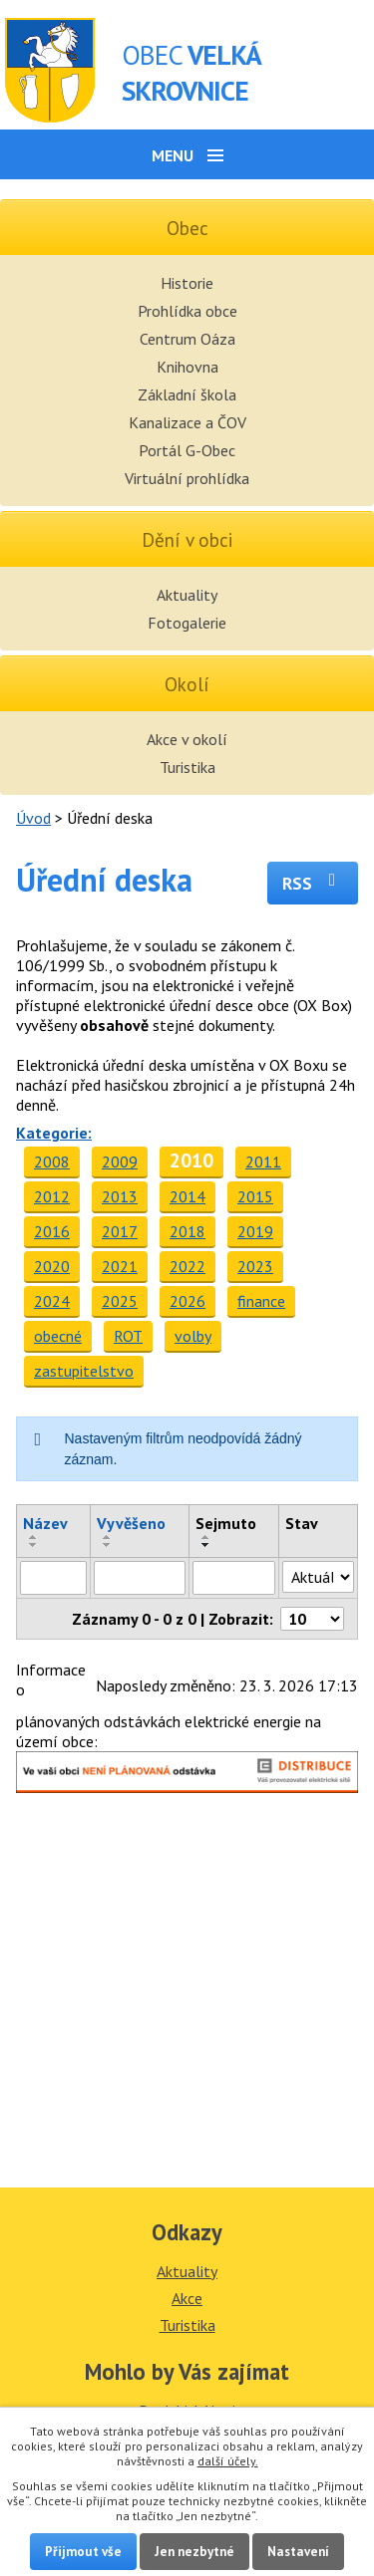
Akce (187, 2298)
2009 (120, 1161)
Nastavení (298, 2551)
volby (193, 1336)
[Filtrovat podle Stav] (318, 1577)
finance (261, 1301)
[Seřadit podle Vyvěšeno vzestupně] (108, 1537)
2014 (187, 1196)
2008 (52, 1161)
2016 (52, 1231)
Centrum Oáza (187, 339)
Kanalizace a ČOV (187, 422)
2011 (263, 1161)
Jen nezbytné (194, 2551)
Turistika (187, 767)
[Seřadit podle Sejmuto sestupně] (206, 1545)
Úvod (33, 818)
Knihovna (187, 367)
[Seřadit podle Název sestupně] (34, 1545)
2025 (120, 1301)
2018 (187, 1231)
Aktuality (187, 595)
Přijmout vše (83, 2551)
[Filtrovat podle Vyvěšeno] (139, 1578)
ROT (128, 1336)
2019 (255, 1231)
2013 (120, 1196)
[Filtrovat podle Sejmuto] (233, 1578)
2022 (187, 1266)
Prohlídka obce (187, 311)
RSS (312, 883)
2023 (255, 1266)
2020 (52, 1266)
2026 (187, 1301)
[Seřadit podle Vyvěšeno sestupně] (108, 1545)
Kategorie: (54, 1133)
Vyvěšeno (131, 1523)
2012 (52, 1196)
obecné (58, 1336)
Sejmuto (225, 1523)
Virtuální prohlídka (187, 478)
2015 (255, 1196)
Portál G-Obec (187, 450)
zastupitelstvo (84, 1371)
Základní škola (187, 394)
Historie (187, 283)
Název (45, 1523)
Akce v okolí (187, 739)
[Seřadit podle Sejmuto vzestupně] (206, 1537)
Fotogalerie (187, 623)
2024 (52, 1301)
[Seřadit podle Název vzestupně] (34, 1537)
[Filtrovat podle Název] (53, 1578)
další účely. (227, 2460)
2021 (120, 1266)
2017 (120, 1231)
